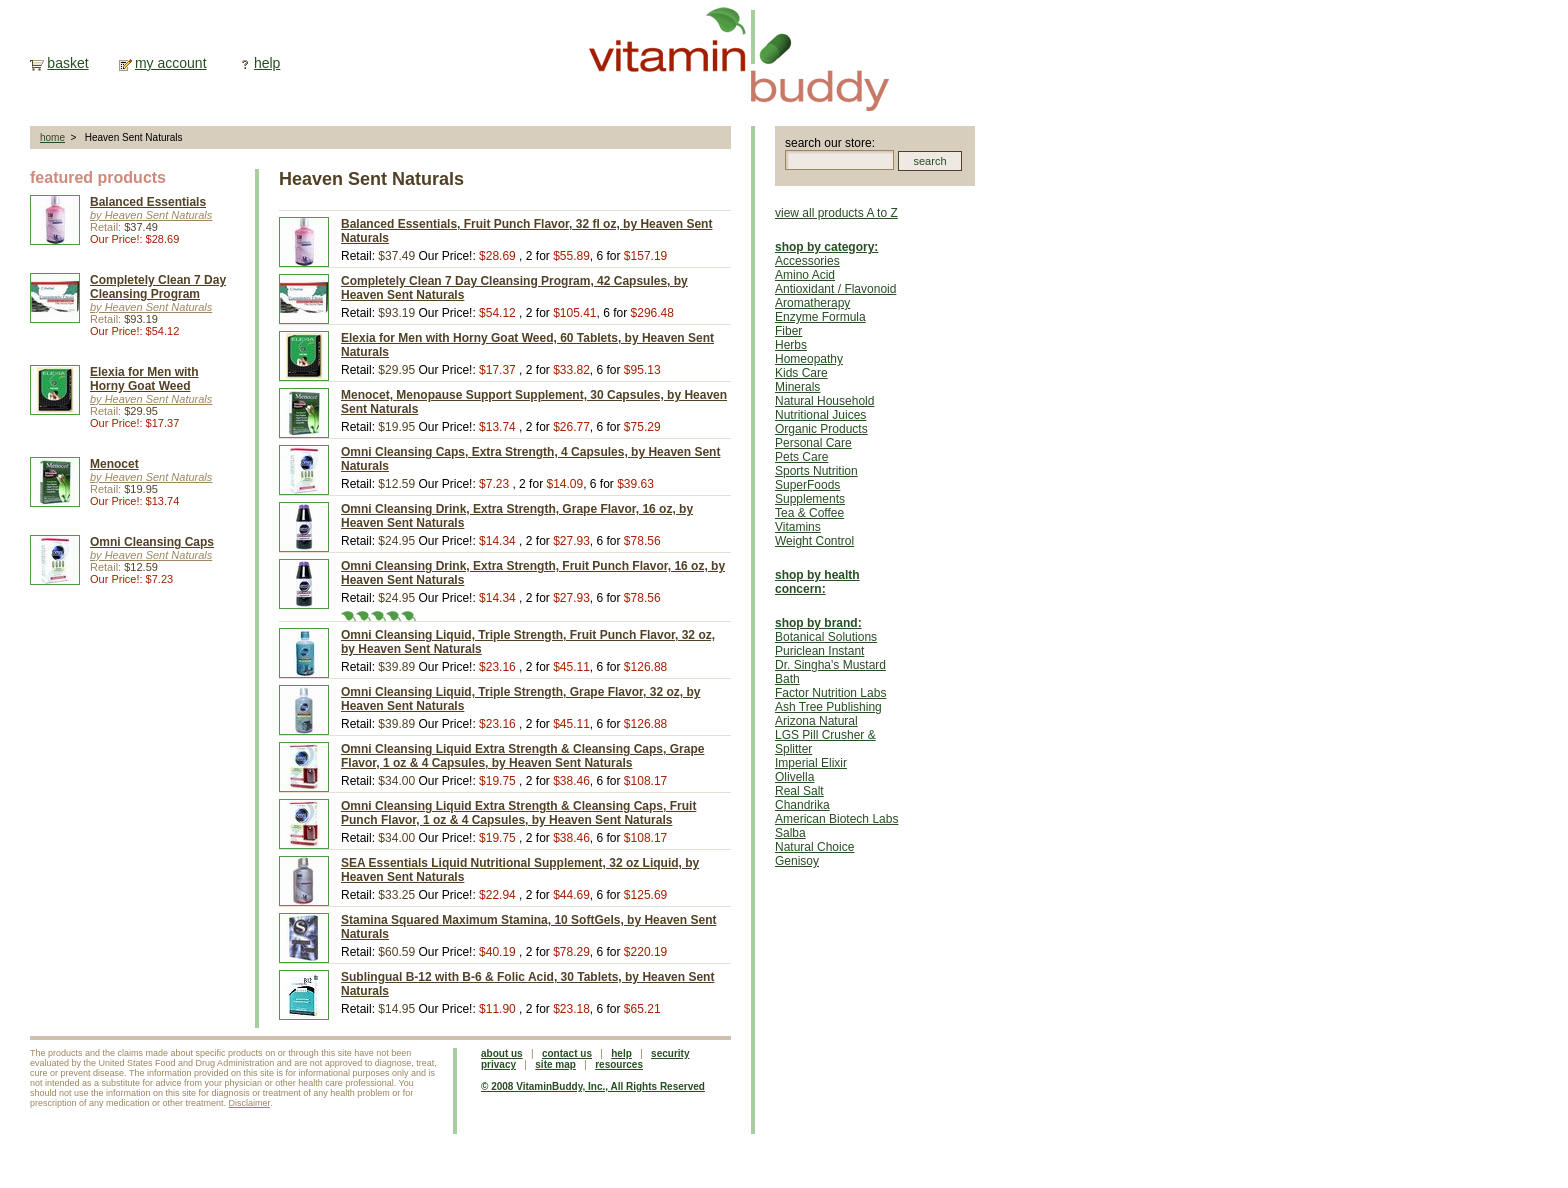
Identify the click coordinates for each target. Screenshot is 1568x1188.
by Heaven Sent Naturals (151, 215)
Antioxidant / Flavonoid (835, 289)
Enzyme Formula (820, 317)
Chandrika (802, 805)
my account (171, 63)
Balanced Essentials (148, 202)
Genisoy (797, 861)
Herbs (791, 345)
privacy (498, 1064)
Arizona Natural (816, 721)
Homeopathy (809, 359)
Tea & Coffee (809, 513)
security (670, 1053)
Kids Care (801, 373)
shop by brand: (818, 623)
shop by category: (826, 247)
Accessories (807, 261)
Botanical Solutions (826, 637)
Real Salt (799, 791)
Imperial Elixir (811, 763)
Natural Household (824, 401)
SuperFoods (807, 485)
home (52, 137)
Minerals (797, 387)
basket (67, 63)
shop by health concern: (817, 582)
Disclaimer (250, 1103)
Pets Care (801, 457)
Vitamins (798, 527)
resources (619, 1064)
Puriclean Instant (819, 651)
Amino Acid (805, 275)
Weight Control (814, 541)
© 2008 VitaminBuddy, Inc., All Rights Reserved (593, 1086)
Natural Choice (814, 847)
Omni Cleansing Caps (152, 542)
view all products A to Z (836, 213)
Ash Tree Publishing (828, 707)
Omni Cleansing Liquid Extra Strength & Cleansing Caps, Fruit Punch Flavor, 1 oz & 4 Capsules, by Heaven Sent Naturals (518, 813)
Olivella (794, 777)
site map (555, 1064)
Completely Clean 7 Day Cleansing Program (158, 287)
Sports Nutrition (816, 471)
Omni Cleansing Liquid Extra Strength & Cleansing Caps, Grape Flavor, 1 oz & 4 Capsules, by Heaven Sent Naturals (522, 756)
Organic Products (821, 429)
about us (502, 1053)
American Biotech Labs (836, 819)
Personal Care (813, 443)
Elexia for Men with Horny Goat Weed (144, 379)
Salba (790, 833)
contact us (567, 1053)
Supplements (810, 499)
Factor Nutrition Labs (830, 693)
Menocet (114, 464)
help (267, 63)
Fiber (788, 331)
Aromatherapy (812, 303)
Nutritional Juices (820, 415)
